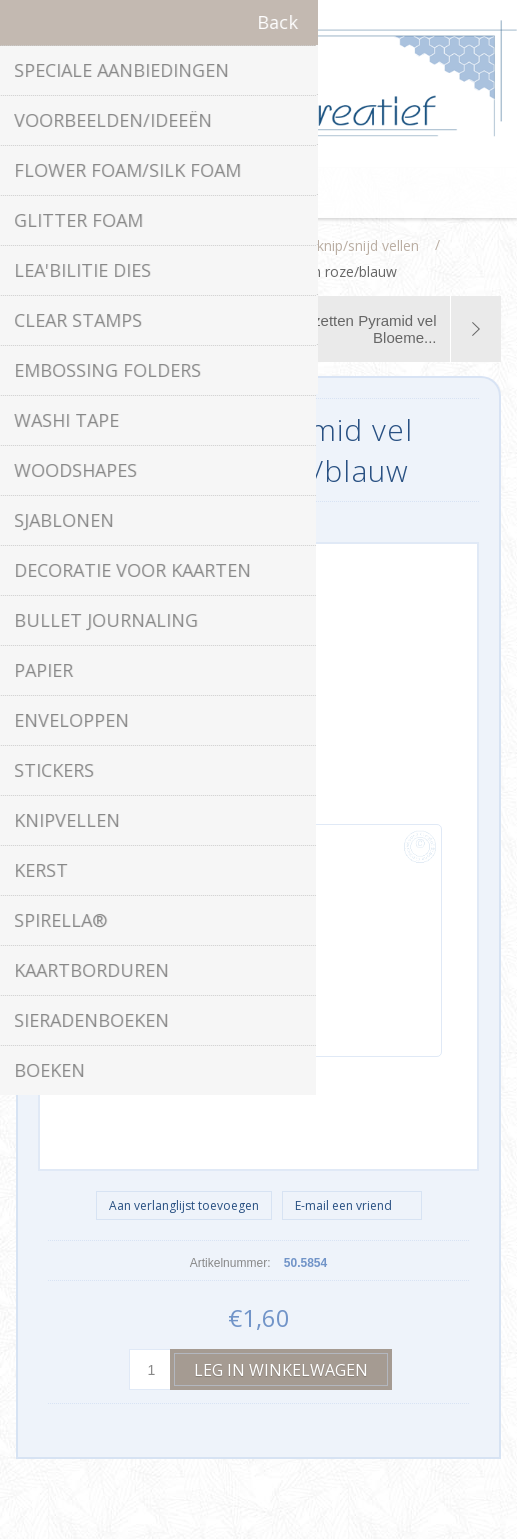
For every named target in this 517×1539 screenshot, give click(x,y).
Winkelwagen (284, 193)
